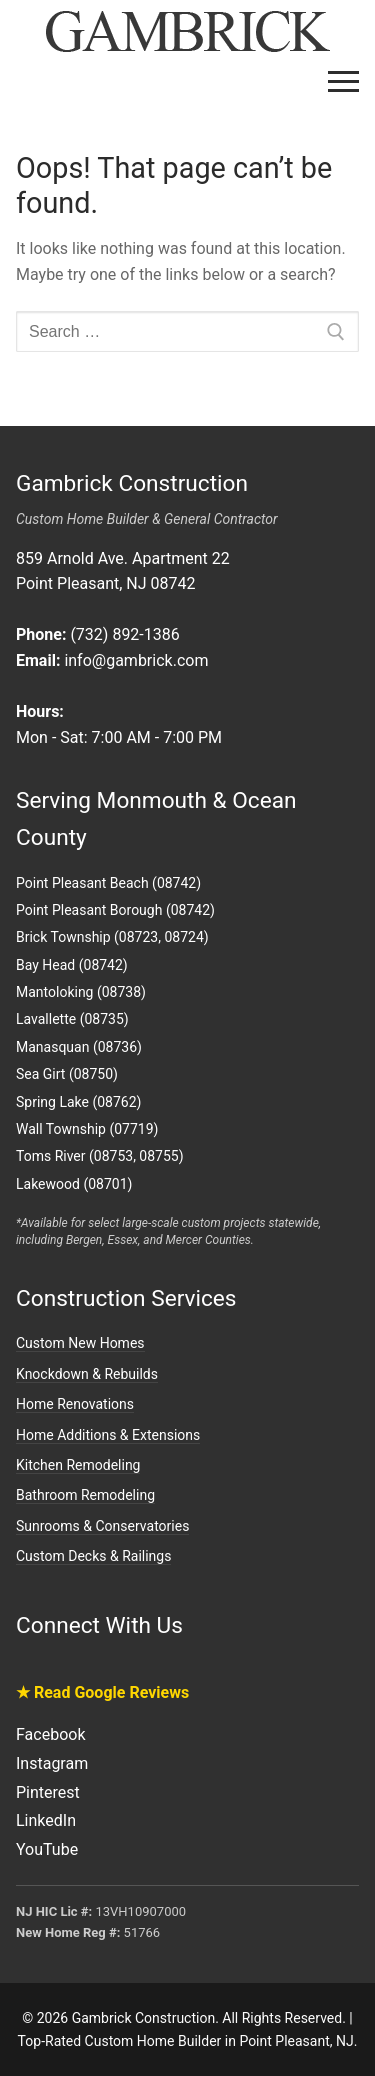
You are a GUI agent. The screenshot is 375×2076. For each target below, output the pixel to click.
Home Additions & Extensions (108, 1435)
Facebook (50, 1734)
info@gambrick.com (136, 660)
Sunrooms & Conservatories (102, 1526)
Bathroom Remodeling (85, 1495)
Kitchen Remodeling (78, 1465)
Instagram (52, 1763)
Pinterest (48, 1792)
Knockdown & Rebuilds (87, 1374)
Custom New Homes (80, 1343)
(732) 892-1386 (124, 634)
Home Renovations (75, 1404)
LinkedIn (46, 1820)
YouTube (47, 1849)
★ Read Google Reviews (102, 1692)
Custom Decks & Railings (93, 1556)
